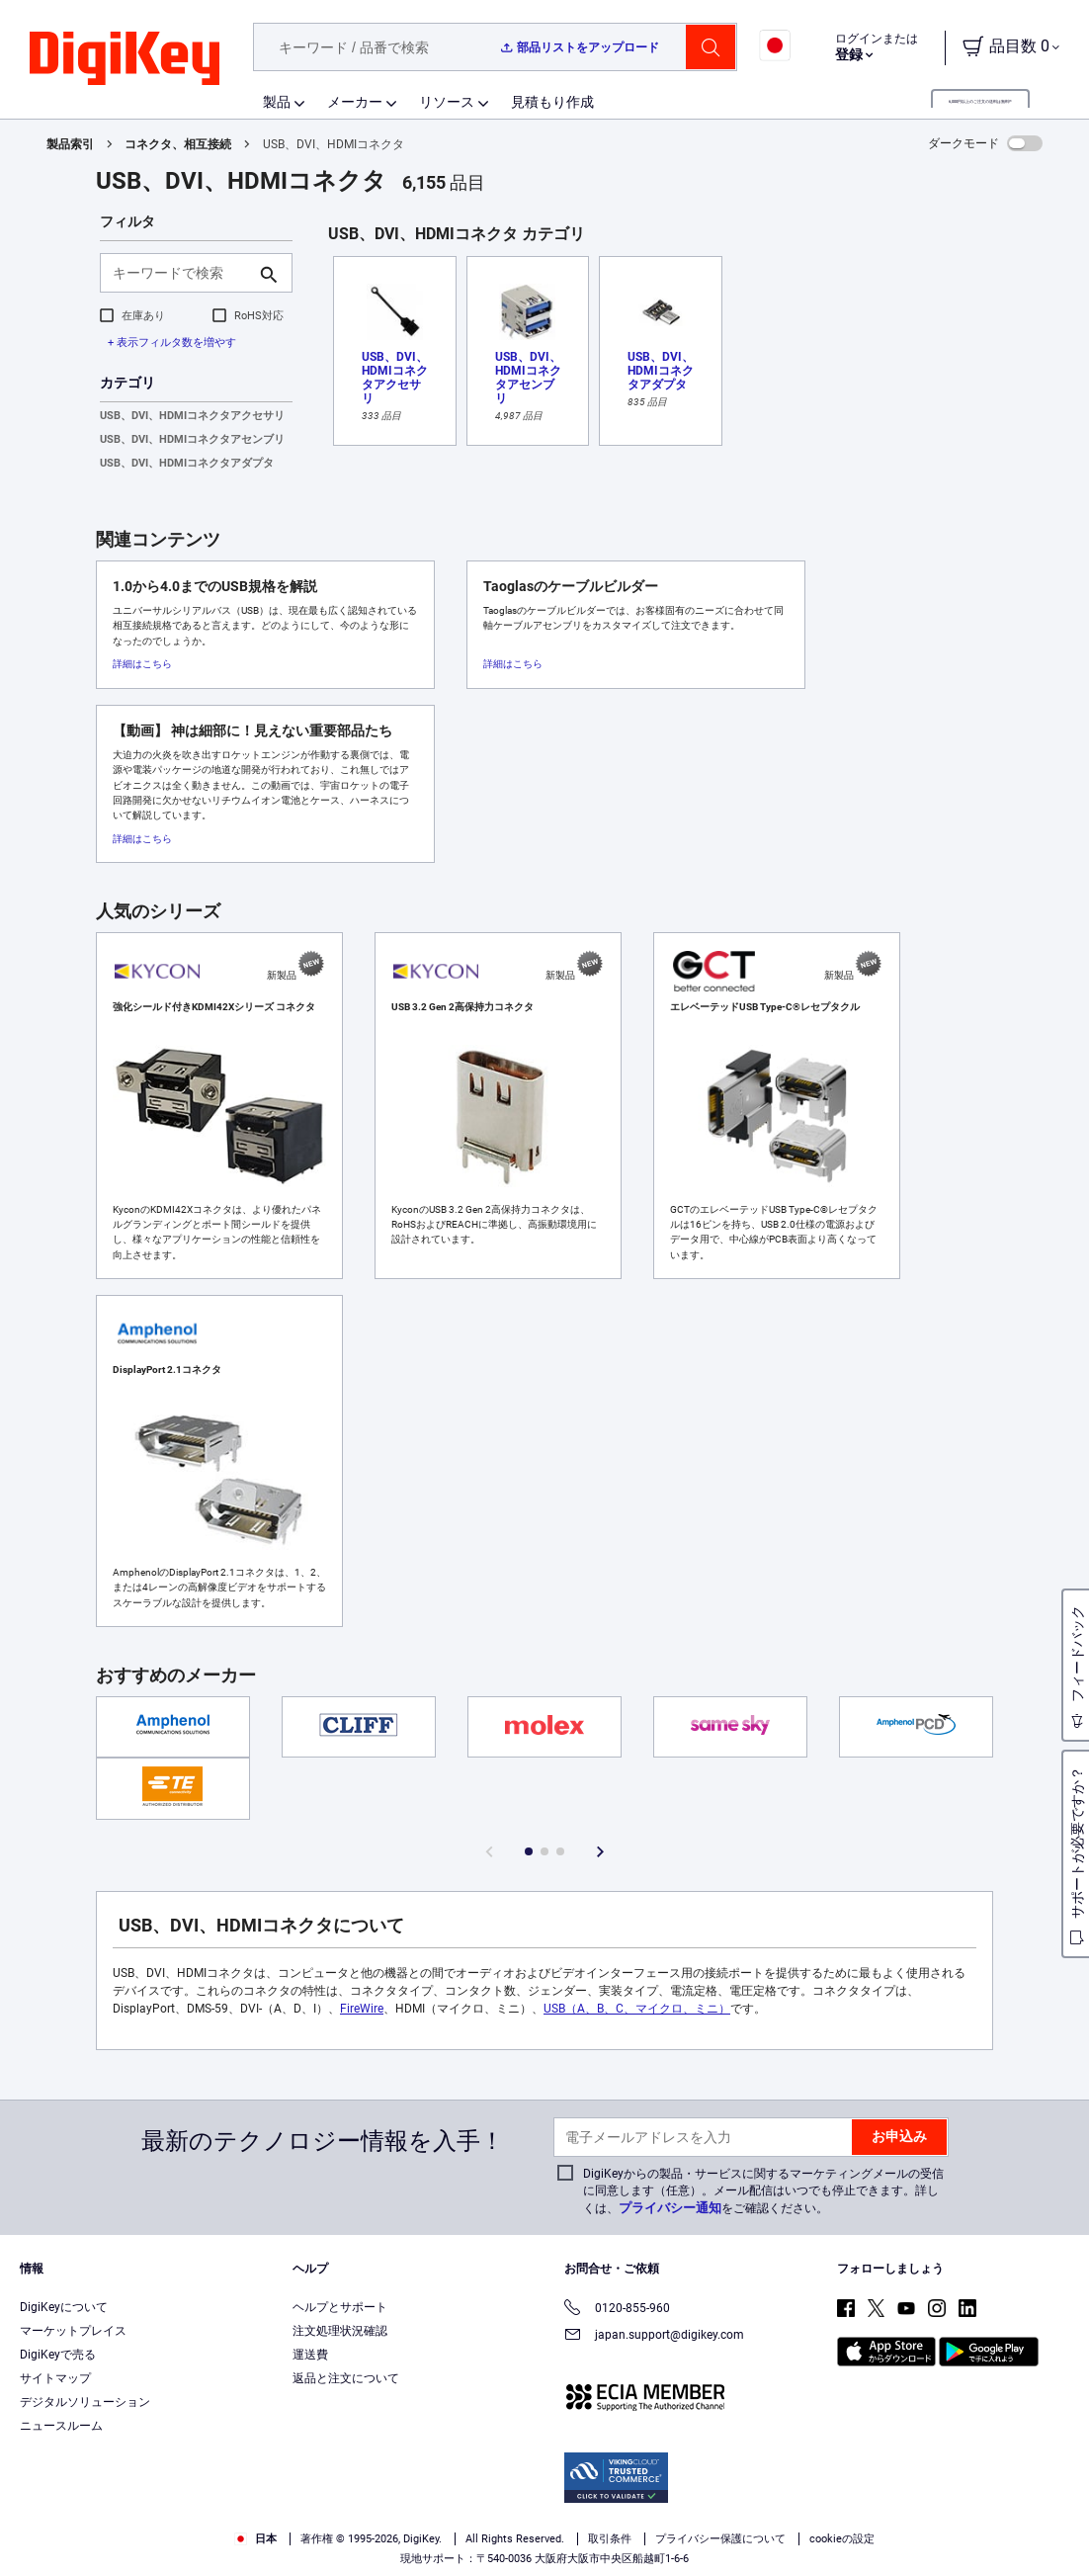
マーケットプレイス (73, 2331)
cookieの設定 (842, 2539)
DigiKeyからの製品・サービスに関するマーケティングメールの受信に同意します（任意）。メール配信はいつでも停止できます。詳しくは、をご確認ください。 (763, 2191)
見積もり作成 (552, 102)
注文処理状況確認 (340, 2331)
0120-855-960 (617, 2309)
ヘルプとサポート (340, 2307)
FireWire (361, 2009)
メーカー (354, 102)
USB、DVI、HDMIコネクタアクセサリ (192, 415)
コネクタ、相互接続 (178, 144)
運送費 (310, 2354)
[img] (124, 59)
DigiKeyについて (64, 2307)
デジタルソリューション (85, 2402)
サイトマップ (55, 2378)
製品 (277, 102)
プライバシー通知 (670, 2207)
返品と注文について (346, 2378)
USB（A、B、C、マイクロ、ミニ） (637, 2009)
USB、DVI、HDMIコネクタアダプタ (187, 463)
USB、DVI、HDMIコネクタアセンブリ (192, 439)
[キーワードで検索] (180, 273)
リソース (446, 102)
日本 (255, 2539)
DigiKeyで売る (58, 2354)
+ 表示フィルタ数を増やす (172, 342)
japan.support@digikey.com (654, 2336)
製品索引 (70, 144)
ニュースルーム (61, 2426)
